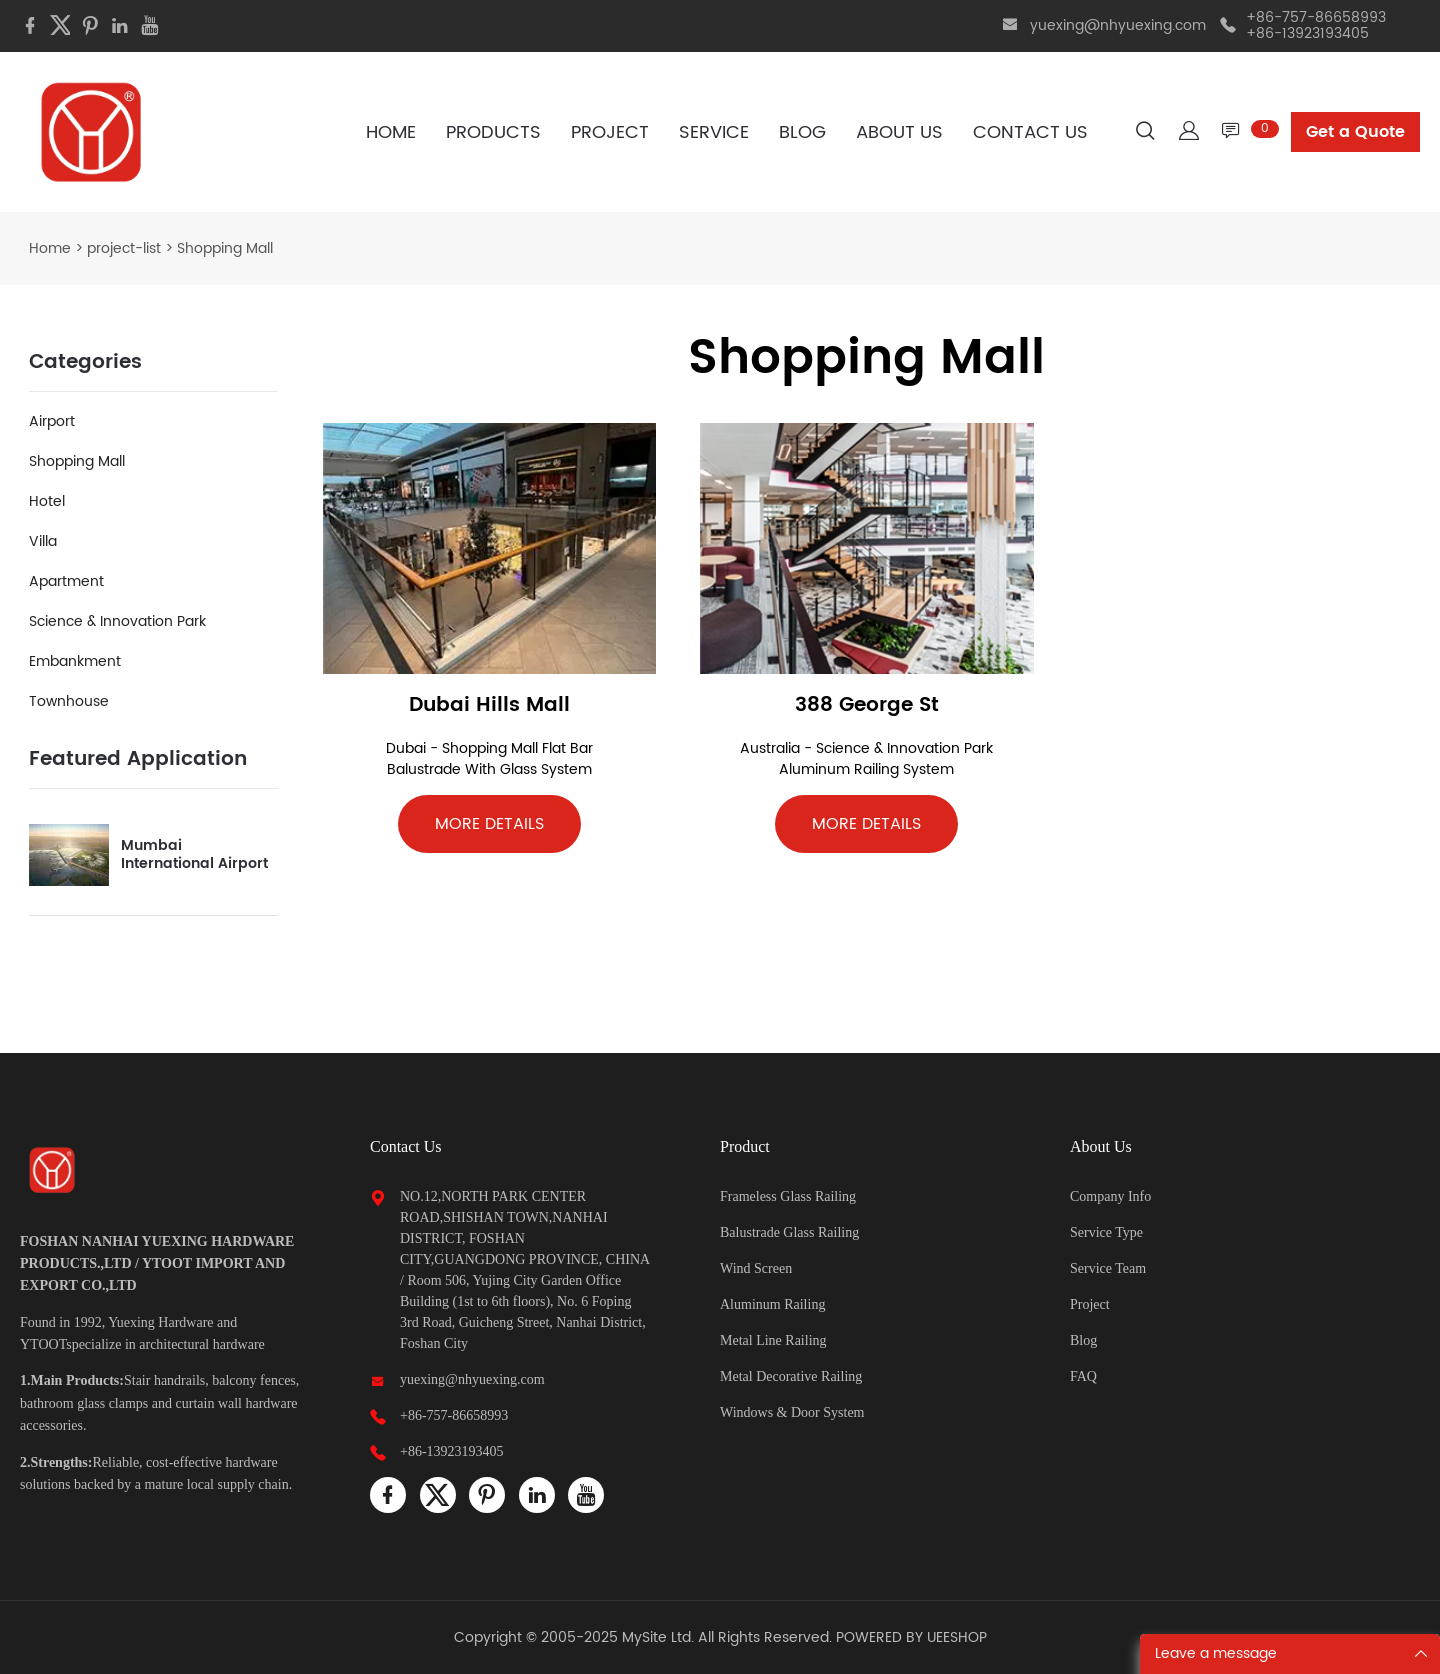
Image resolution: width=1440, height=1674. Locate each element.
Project (1090, 1304)
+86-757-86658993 (454, 1415)
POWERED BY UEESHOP (911, 1637)
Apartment (66, 581)
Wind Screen (756, 1268)
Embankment (75, 661)
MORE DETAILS (489, 824)
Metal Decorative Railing (791, 1376)
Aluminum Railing (772, 1304)
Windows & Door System (792, 1412)
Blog (1083, 1340)
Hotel (47, 501)
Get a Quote (1355, 132)
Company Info (1110, 1196)
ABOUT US (899, 132)
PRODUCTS (493, 132)
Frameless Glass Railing (788, 1196)
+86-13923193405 (452, 1451)
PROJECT (610, 132)
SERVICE (714, 132)
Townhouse (69, 701)
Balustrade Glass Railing (789, 1232)
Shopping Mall (77, 461)
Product (745, 1146)
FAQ (1083, 1376)
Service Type (1106, 1232)
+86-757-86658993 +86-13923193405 (1316, 25)
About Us (1101, 1146)
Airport (52, 421)
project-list (124, 248)
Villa (43, 541)
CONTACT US (1030, 132)
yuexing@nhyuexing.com (1118, 25)
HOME (391, 132)
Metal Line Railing (773, 1340)
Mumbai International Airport (194, 855)
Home (50, 248)
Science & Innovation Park (117, 621)
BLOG (802, 132)
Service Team (1108, 1268)
